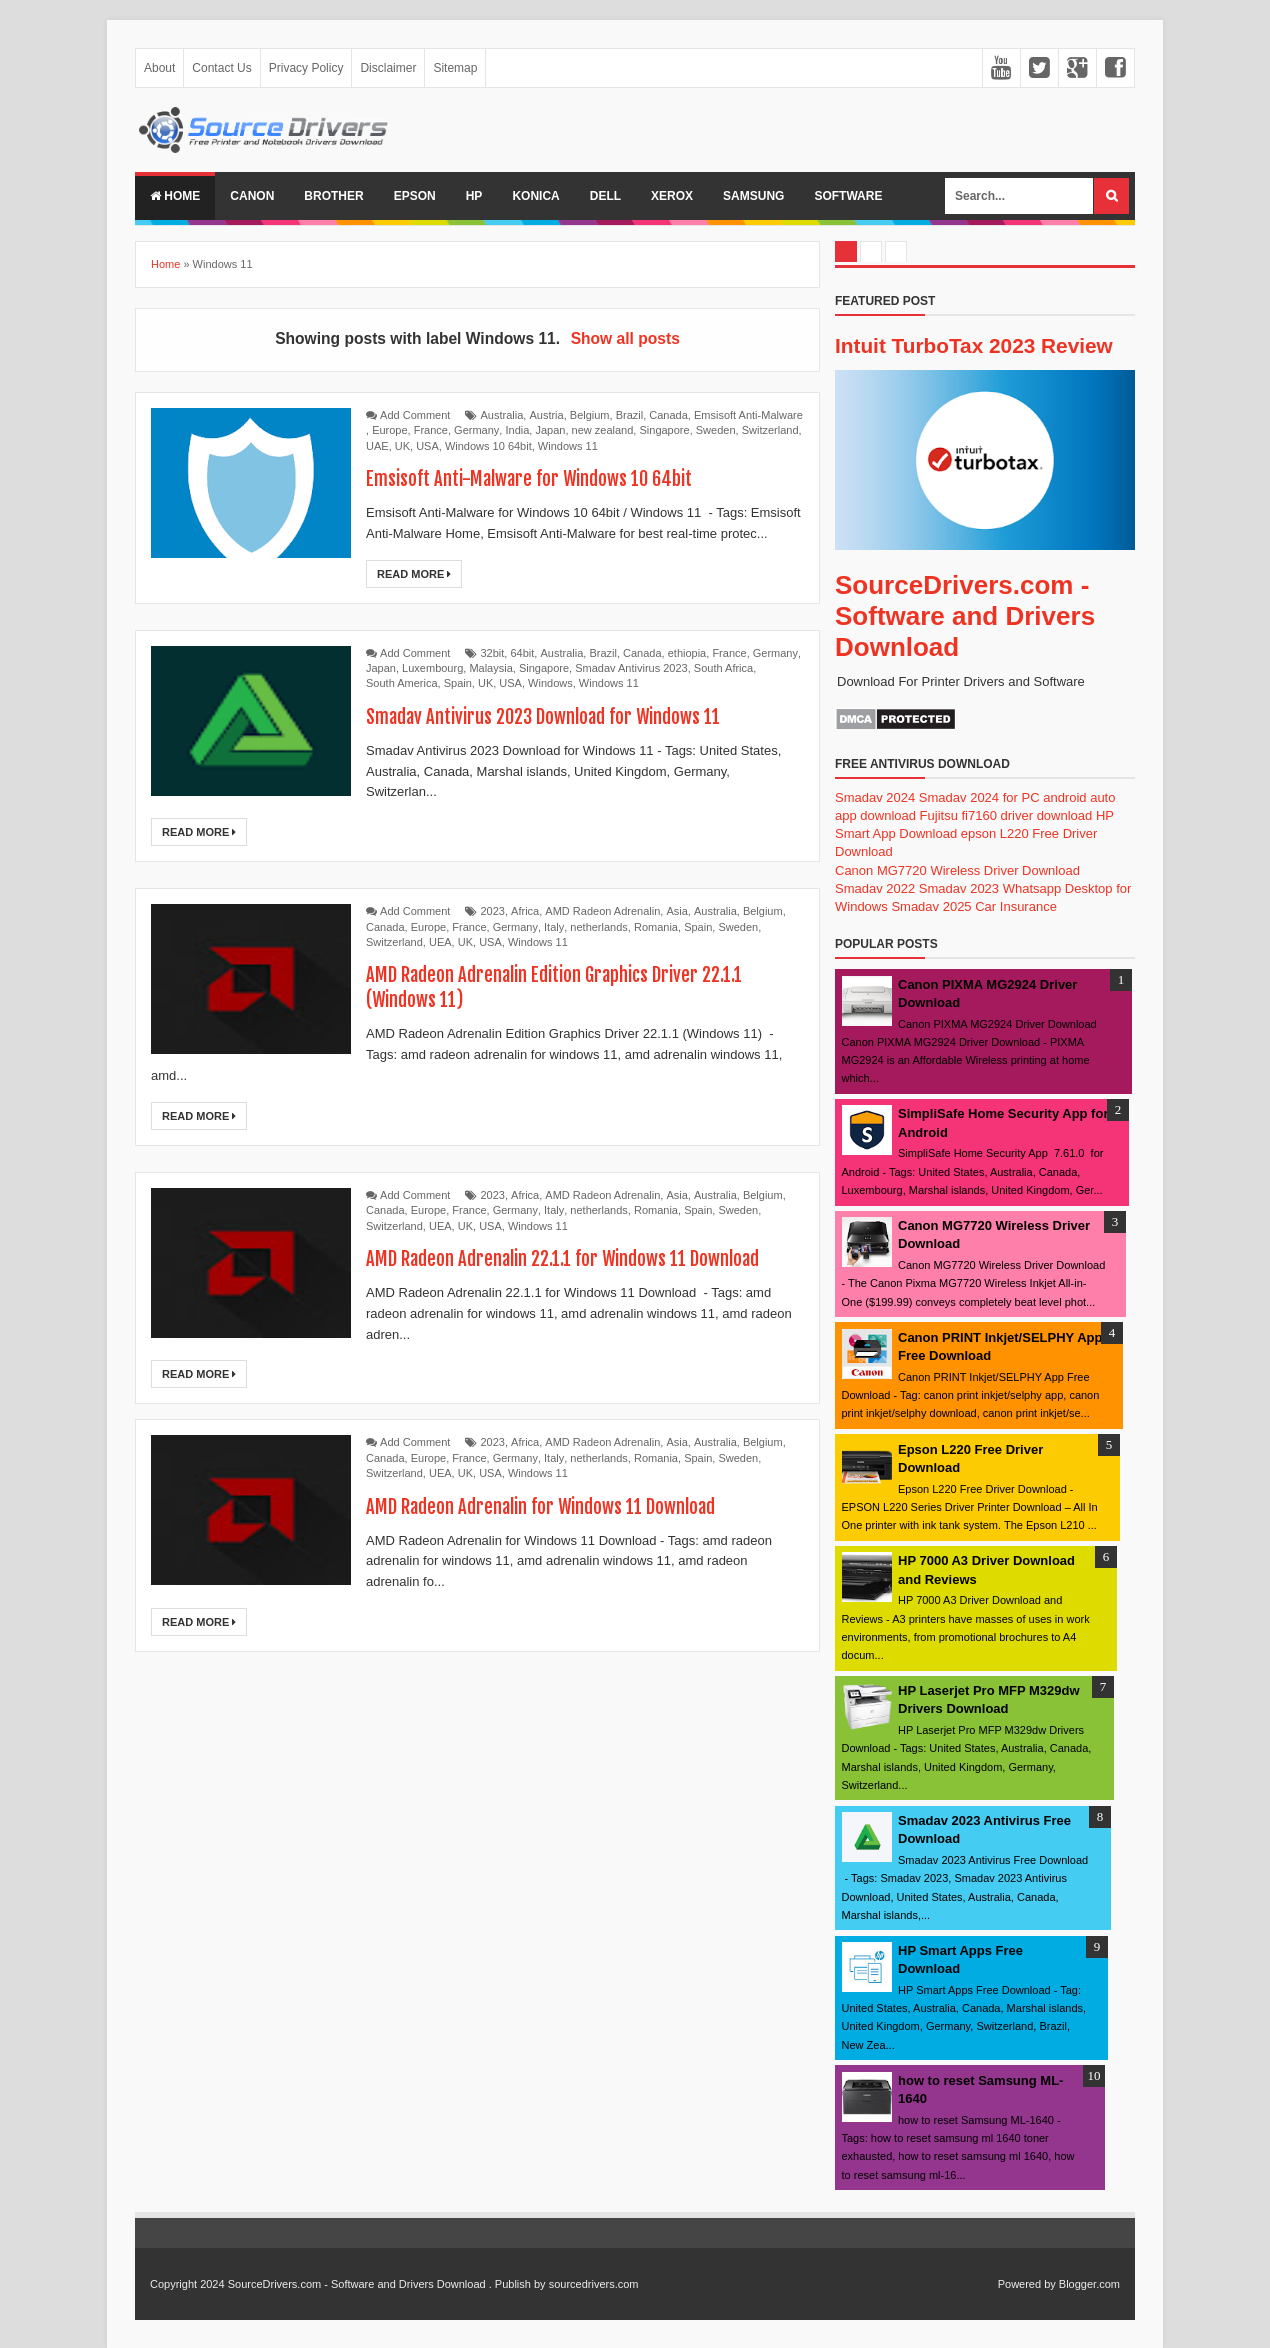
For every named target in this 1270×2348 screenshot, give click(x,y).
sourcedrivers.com (594, 2284)
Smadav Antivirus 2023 (631, 668)
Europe (389, 430)
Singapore (664, 430)
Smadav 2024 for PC (979, 797)
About (159, 68)
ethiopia (687, 653)
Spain (458, 683)
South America (402, 683)
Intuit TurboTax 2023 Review (974, 345)
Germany (476, 430)
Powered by (1027, 2284)
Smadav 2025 (931, 906)
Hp (474, 196)
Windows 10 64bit (488, 446)
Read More (414, 574)
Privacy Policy (306, 68)
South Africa (723, 668)
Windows (550, 683)
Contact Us (221, 68)
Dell (605, 196)
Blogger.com (1089, 2284)
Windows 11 (568, 446)
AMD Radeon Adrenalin (602, 911)
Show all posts (625, 338)
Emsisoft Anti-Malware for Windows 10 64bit (539, 478)
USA (427, 446)
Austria (546, 415)
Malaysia (490, 668)
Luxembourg (432, 668)
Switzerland (770, 430)
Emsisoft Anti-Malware (748, 415)
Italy (554, 927)
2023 (493, 911)
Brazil (630, 415)
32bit (493, 653)
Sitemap (455, 68)
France (431, 430)
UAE (377, 446)
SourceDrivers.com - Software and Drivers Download (965, 616)
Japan (550, 430)
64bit (522, 653)
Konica (535, 196)
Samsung (753, 196)
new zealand (603, 430)
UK (402, 446)
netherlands (599, 927)
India (517, 430)
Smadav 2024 (875, 797)
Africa (525, 911)
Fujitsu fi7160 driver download (1006, 815)
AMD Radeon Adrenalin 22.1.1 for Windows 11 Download (574, 1258)
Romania (656, 927)
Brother (333, 196)
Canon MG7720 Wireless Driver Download (957, 870)
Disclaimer (388, 68)
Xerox (672, 196)
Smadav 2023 (959, 888)
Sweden (716, 430)
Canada (668, 415)
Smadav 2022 (875, 888)
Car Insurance (1016, 906)
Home (175, 196)
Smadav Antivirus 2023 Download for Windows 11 (555, 716)
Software (848, 196)
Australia (502, 415)
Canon (252, 196)
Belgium (590, 415)
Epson (415, 196)
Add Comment (415, 415)
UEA (440, 942)
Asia (676, 911)
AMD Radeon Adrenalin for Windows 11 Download (552, 1506)
